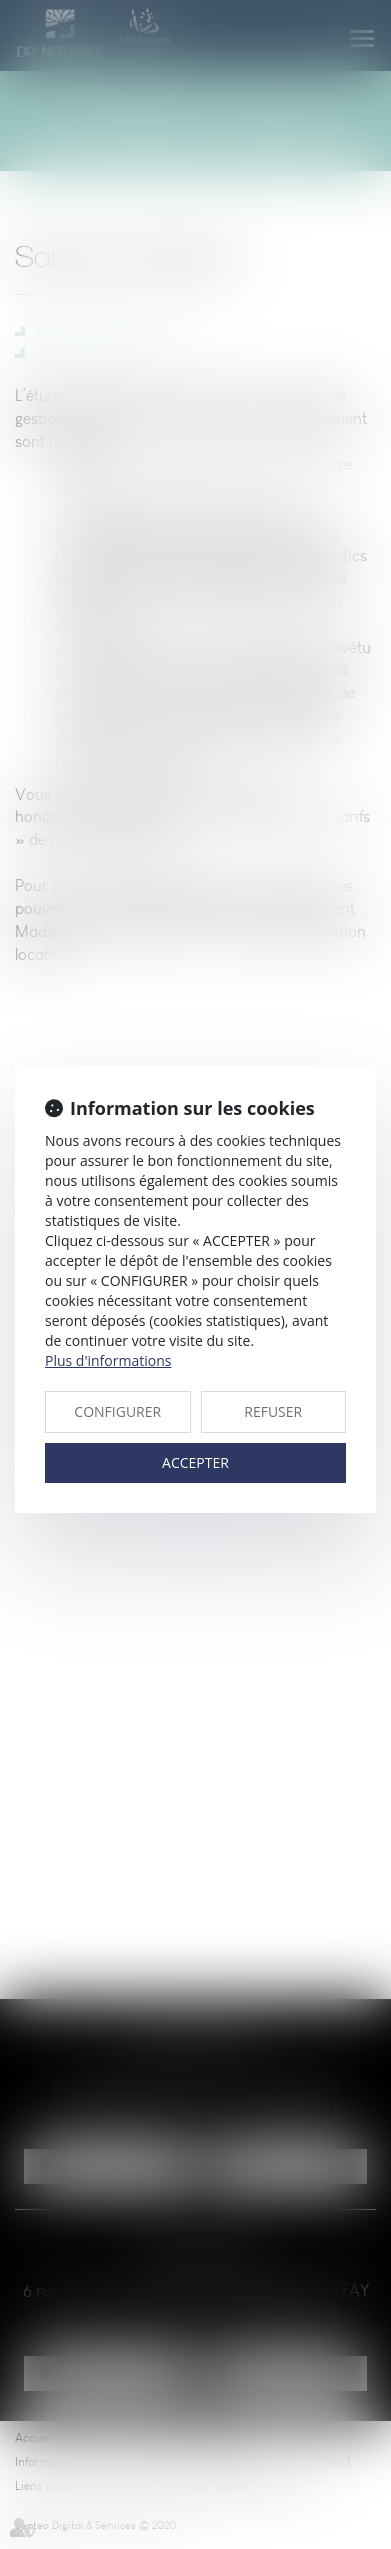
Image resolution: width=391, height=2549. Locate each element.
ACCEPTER (195, 1462)
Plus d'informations (108, 1360)
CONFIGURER (117, 1411)
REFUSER (273, 1411)
